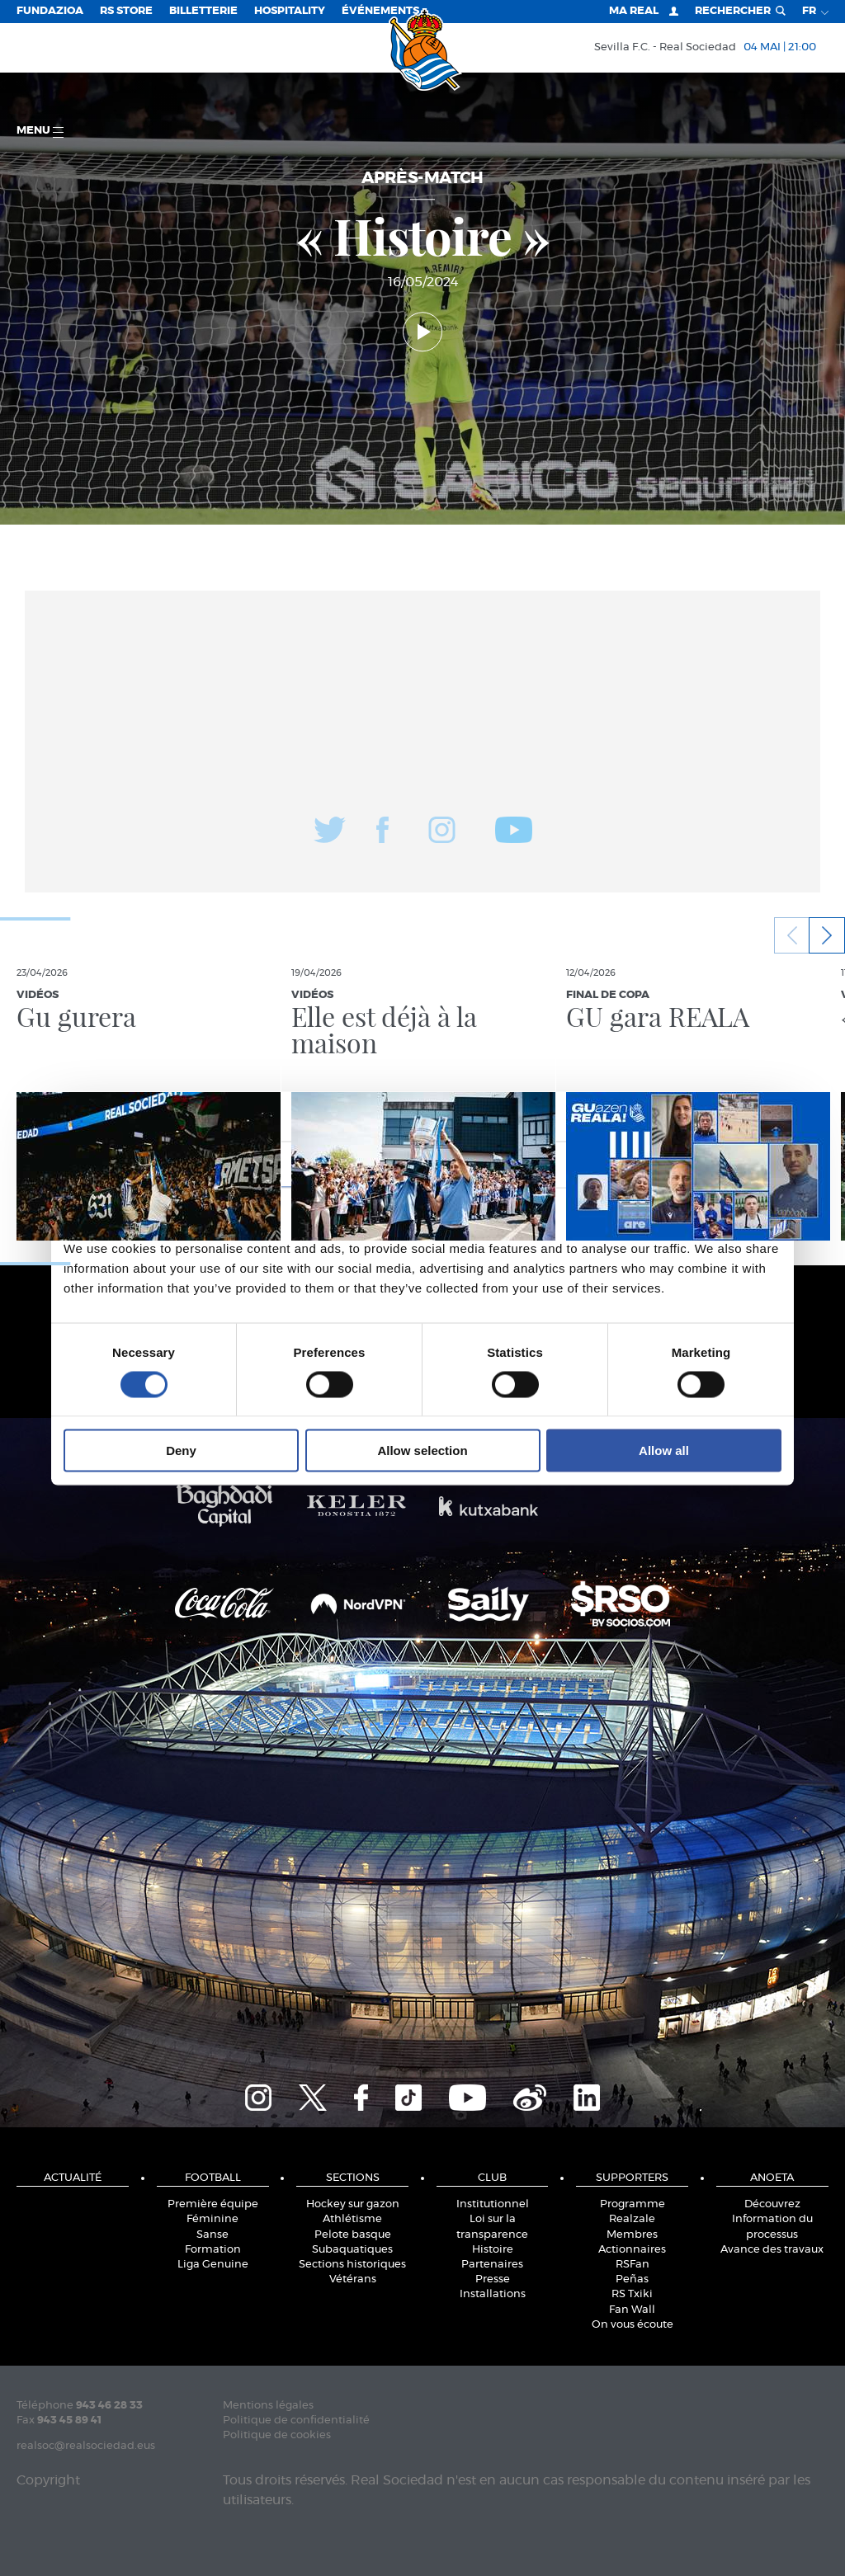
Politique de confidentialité (296, 2420)
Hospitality (289, 11)
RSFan (632, 2264)
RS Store (126, 11)
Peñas (632, 2279)
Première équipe (213, 2204)
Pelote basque (352, 2235)
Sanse (212, 2235)
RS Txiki (632, 2294)
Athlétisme (352, 2219)
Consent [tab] (175, 1163)
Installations (493, 2294)
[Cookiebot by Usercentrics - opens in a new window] (709, 1116)
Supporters (632, 2178)
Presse (492, 2279)
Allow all (664, 1450)
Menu (40, 131)
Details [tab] (422, 1163)
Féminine (212, 2219)
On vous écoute (632, 2324)
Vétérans (352, 2279)
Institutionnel (492, 2204)
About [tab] (670, 1163)
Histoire (492, 2249)
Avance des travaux (772, 2249)
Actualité (72, 2178)
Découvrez (772, 2204)
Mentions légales (268, 2405)
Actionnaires (632, 2249)
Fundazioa (50, 11)
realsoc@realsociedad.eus (86, 2446)
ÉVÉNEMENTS (380, 11)
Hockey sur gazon (352, 2204)
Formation (213, 2249)
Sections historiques (352, 2264)
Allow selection (422, 1450)
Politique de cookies (277, 2435)
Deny (181, 1450)
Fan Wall (632, 2310)
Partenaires (492, 2264)
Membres (632, 2235)
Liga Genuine (212, 2264)
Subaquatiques (352, 2249)
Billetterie (203, 11)
